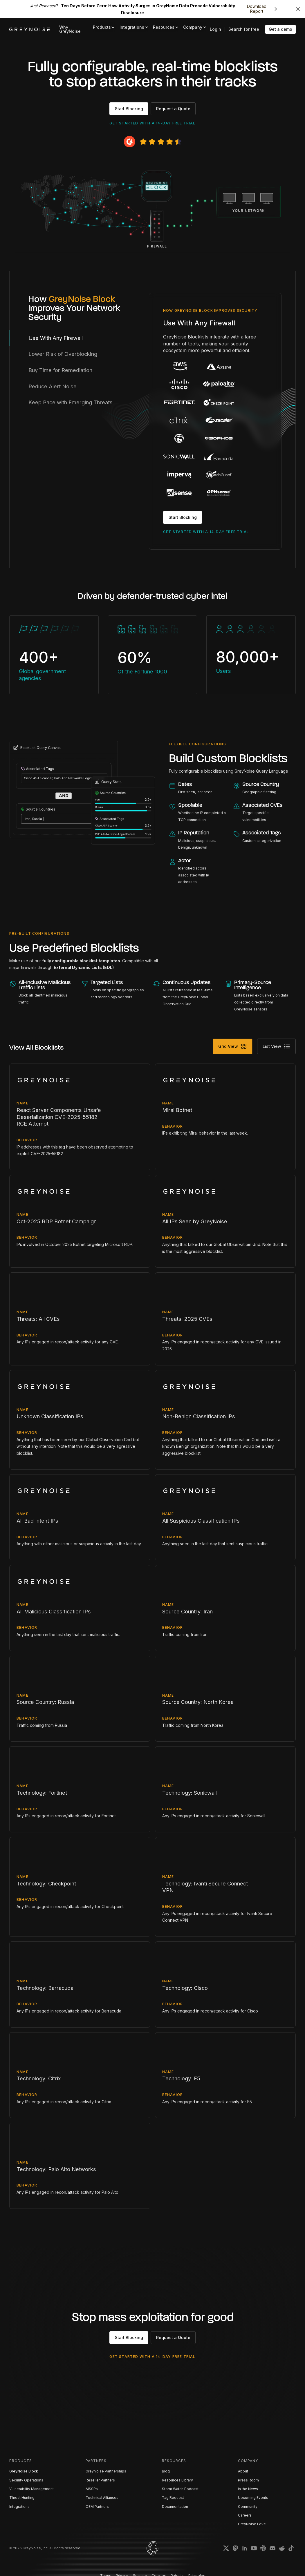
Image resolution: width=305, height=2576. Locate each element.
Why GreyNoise (70, 29)
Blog (166, 2471)
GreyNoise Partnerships (106, 2471)
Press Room (248, 2480)
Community (247, 2506)
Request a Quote (173, 108)
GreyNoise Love (252, 2524)
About (243, 2471)
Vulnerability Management (31, 2489)
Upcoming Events (253, 2497)
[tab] (79, 338)
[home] (29, 29)
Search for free (243, 29)
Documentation (175, 2506)
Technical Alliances (102, 2497)
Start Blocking (129, 108)
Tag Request (173, 2497)
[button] (104, 27)
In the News (248, 2489)
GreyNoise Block (23, 2471)
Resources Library (177, 2480)
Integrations (19, 2506)
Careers (245, 2515)
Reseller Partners (100, 2480)
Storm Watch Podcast (180, 2489)
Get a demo (280, 29)
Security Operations (26, 2480)
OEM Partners (97, 2506)
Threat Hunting (22, 2497)
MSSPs (92, 2489)
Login (215, 29)
